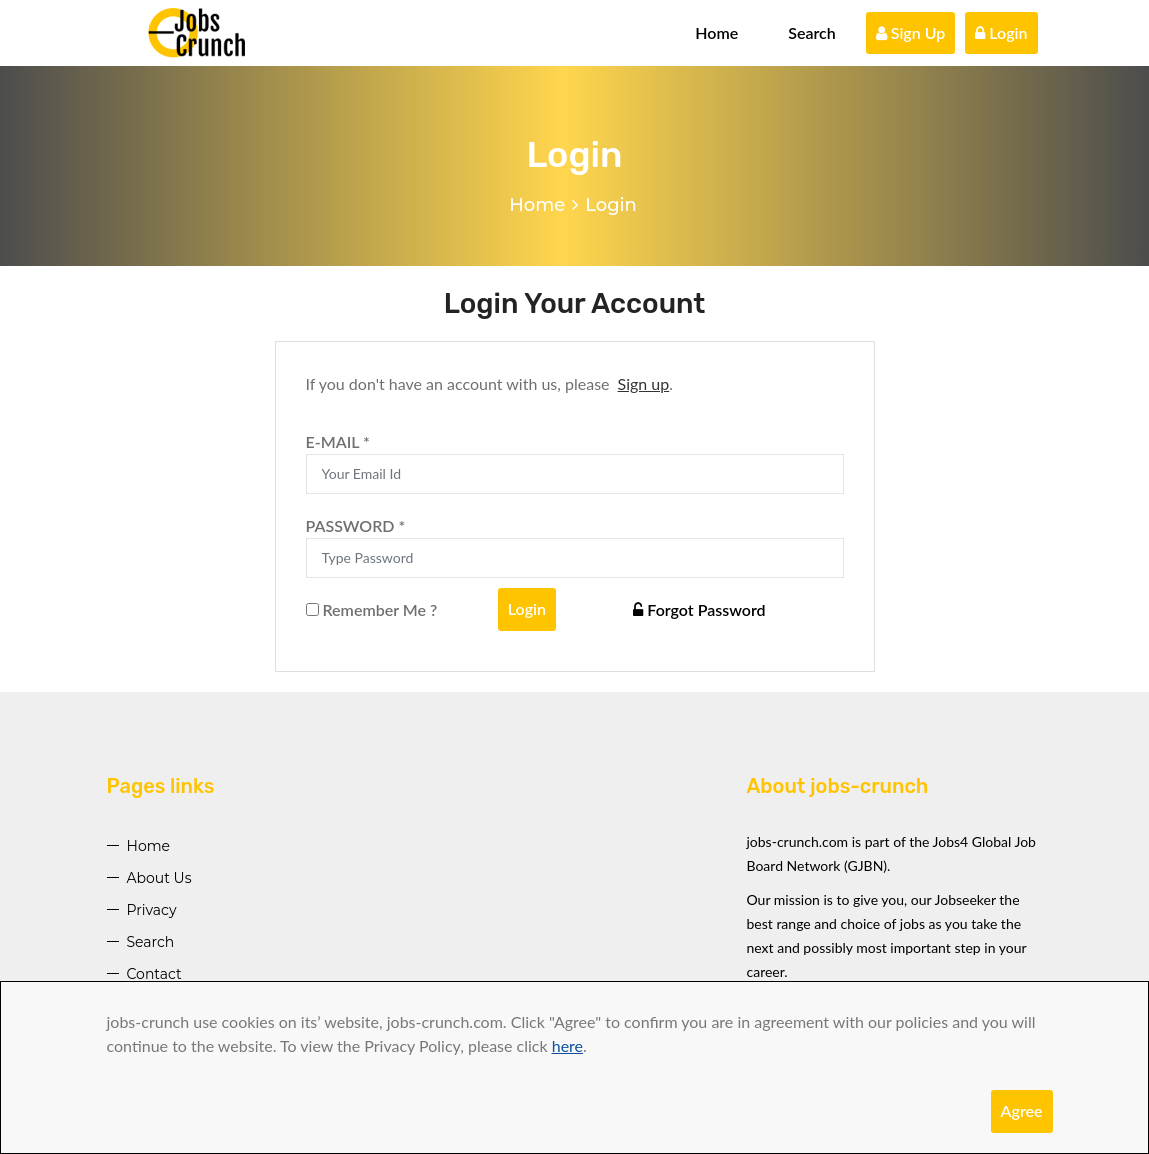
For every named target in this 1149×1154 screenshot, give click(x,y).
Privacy (152, 910)
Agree (1022, 1110)
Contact (154, 974)
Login (1001, 32)
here (567, 1045)
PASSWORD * (356, 525)
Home (716, 32)
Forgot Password (699, 609)
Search (812, 32)
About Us (159, 878)
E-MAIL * (338, 441)
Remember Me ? (372, 609)
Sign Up (911, 32)
